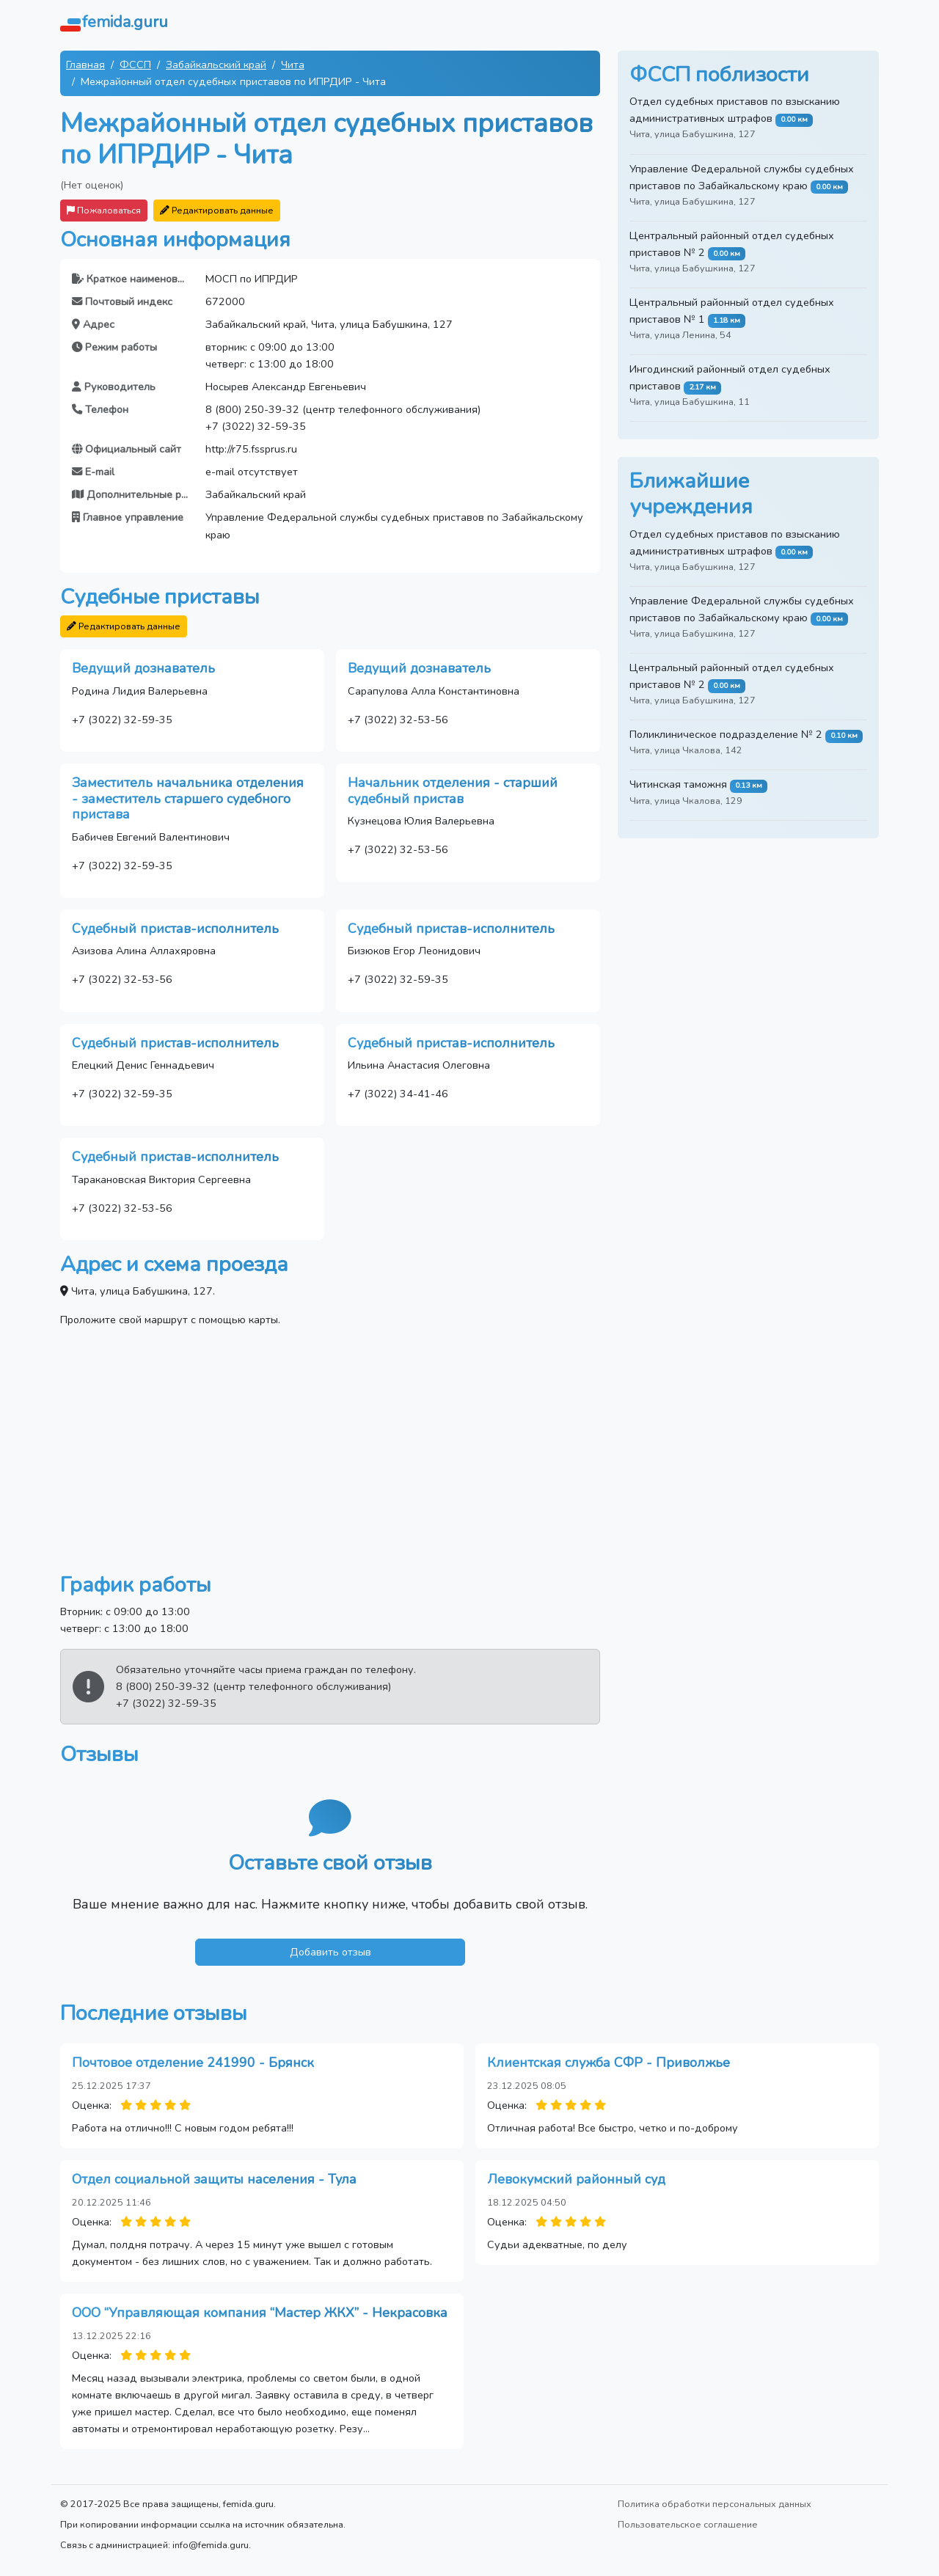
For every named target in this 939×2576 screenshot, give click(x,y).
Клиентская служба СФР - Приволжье (608, 2062)
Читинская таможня (678, 784)
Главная (85, 64)
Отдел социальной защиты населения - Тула (214, 2179)
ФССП (135, 64)
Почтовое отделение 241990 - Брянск (193, 2062)
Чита (292, 64)
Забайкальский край (216, 64)
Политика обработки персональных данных (714, 2504)
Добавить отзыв (330, 1951)
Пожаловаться (104, 210)
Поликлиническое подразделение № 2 (725, 734)
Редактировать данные (217, 210)
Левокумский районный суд (576, 2179)
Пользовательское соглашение (688, 2524)
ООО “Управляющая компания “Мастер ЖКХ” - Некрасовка (259, 2312)
